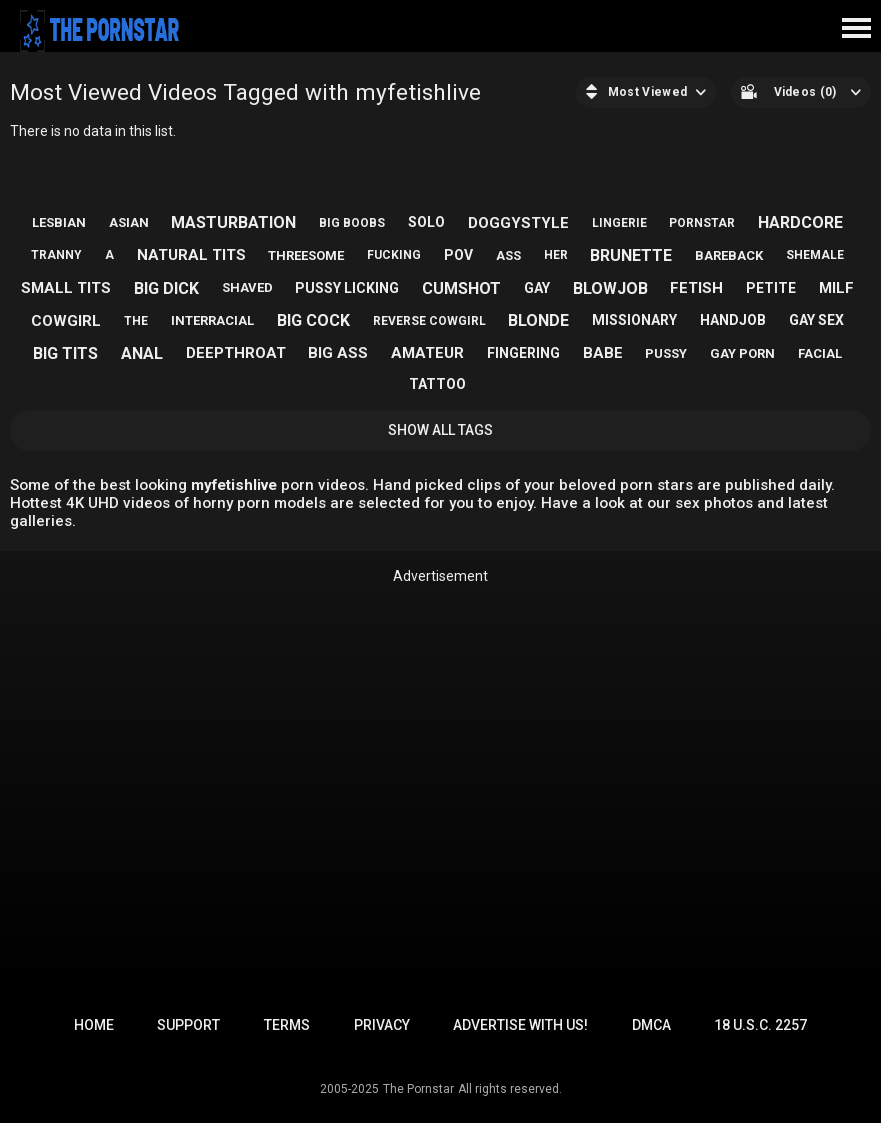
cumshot (461, 288)
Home (94, 1025)
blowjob (610, 288)
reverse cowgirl (429, 321)
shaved (247, 287)
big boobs (352, 223)
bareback (729, 255)
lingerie (619, 223)
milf (836, 288)
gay (537, 288)
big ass (338, 353)
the (136, 321)
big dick (166, 288)
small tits (66, 288)
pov (458, 255)
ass (508, 255)
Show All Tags (440, 430)
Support (188, 1025)
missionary (634, 320)
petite (771, 288)
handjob (733, 320)
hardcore (800, 222)
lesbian (59, 222)
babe (603, 353)
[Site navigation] (856, 29)
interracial (212, 320)
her (556, 255)
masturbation (233, 222)
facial (820, 353)
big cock (313, 320)
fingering (523, 353)
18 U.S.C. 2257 (760, 1025)
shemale (815, 255)
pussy (666, 353)
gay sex (816, 320)
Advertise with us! (520, 1025)
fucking (394, 255)
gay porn (742, 353)
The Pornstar (418, 1089)
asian (129, 222)
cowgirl (66, 321)
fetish (696, 288)
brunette (631, 255)
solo (426, 222)
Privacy (382, 1025)
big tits (65, 353)
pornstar (702, 223)
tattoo (437, 384)
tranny (56, 255)
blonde (538, 320)
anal (142, 353)
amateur (427, 353)
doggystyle (518, 223)
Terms (287, 1025)
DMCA (651, 1025)
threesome (306, 255)
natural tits (191, 255)
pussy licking (347, 288)
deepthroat (236, 353)
